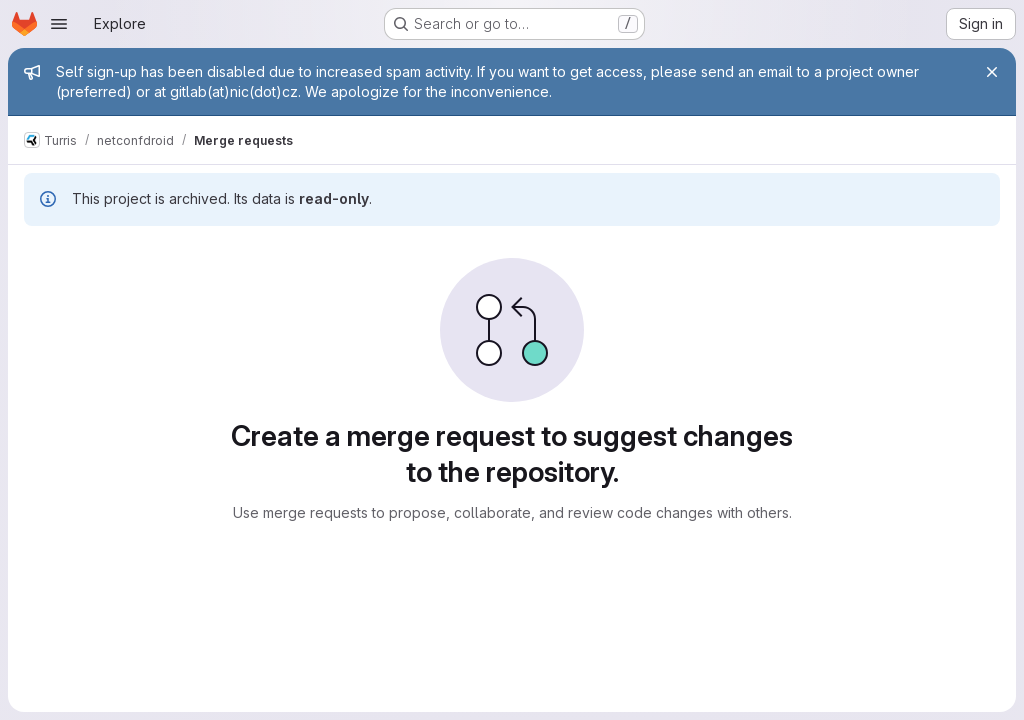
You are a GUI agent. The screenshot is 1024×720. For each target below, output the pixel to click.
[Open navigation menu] (59, 24)
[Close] (992, 72)
